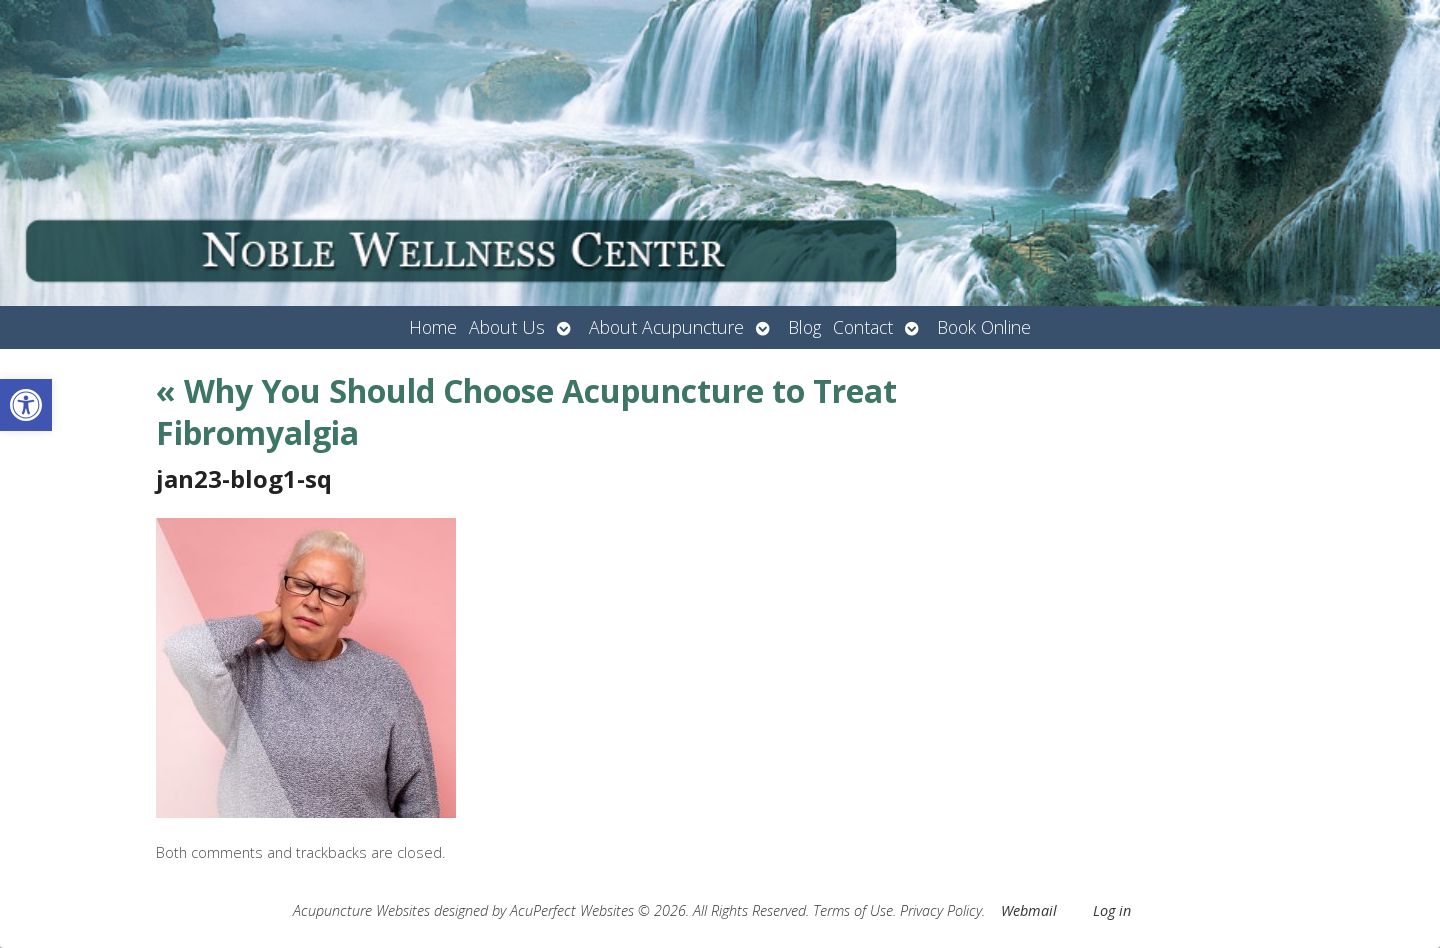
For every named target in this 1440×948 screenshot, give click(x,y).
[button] (26, 405)
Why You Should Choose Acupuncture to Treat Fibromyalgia (526, 411)
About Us (507, 327)
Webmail (1029, 910)
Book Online (984, 327)
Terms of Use (853, 910)
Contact (863, 327)
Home (433, 327)
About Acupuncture (666, 327)
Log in (1112, 910)
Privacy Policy (941, 910)
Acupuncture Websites (361, 910)
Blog (804, 327)
